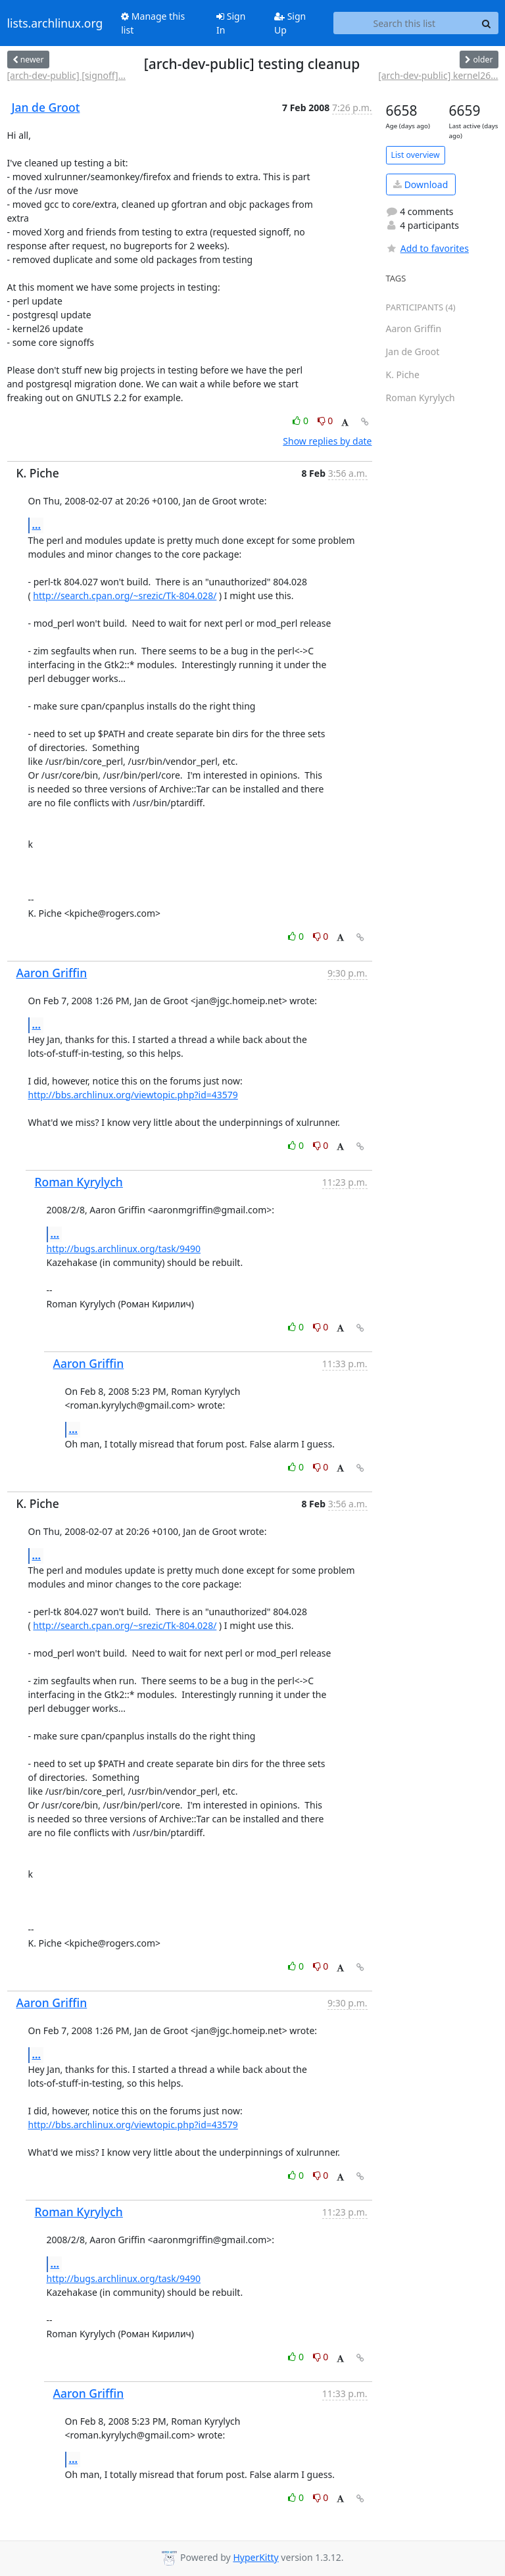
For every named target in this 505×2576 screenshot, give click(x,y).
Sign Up (290, 23)
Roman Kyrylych (79, 1182)
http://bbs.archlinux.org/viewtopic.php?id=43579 (133, 1094)
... (36, 525)
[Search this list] (404, 23)
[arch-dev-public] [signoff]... (66, 75)
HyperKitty (255, 2557)
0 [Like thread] (301, 420)
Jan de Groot (46, 107)
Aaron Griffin (51, 973)
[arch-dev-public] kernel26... (438, 75)
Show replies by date (327, 441)
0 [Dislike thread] (325, 420)
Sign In (230, 23)
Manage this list (153, 23)
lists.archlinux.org (55, 23)
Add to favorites (427, 248)
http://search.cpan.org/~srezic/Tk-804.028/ (124, 595)
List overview (415, 154)
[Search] (486, 23)
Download (420, 184)
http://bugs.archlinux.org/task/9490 (124, 1248)
